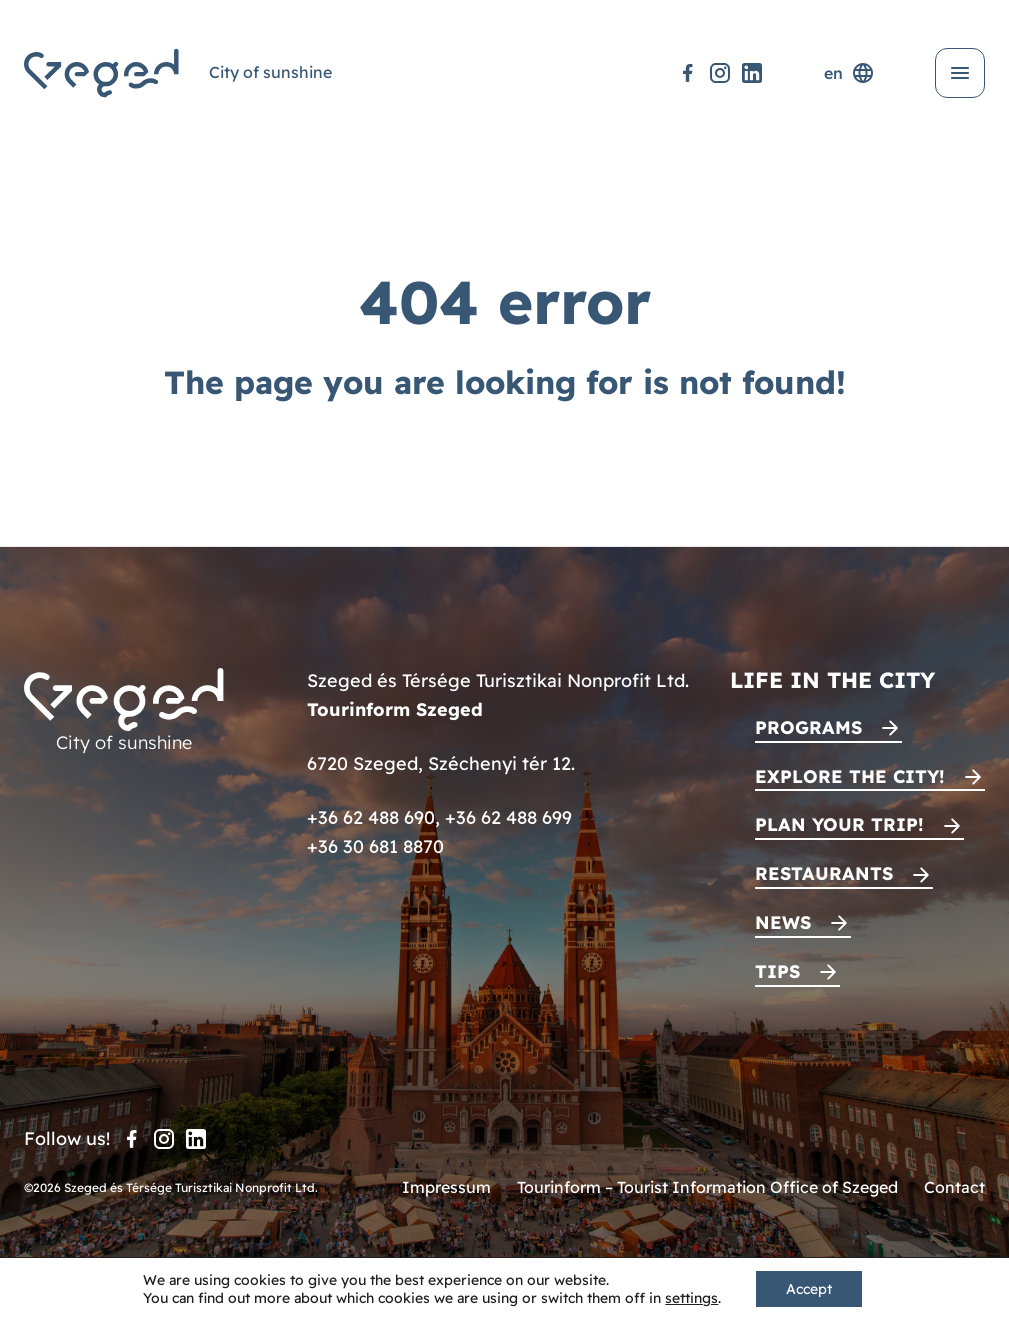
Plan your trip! (839, 824)
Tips (777, 971)
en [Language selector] (849, 73)
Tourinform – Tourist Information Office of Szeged (707, 1187)
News (783, 922)
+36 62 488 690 (371, 817)
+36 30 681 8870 (375, 846)
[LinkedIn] (752, 73)
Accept (809, 1289)
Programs (808, 727)
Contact (954, 1187)
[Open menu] (960, 73)
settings (691, 1298)
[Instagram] (720, 73)
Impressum (446, 1187)
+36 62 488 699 (508, 817)
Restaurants (824, 873)
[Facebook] (688, 73)
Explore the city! (850, 776)
